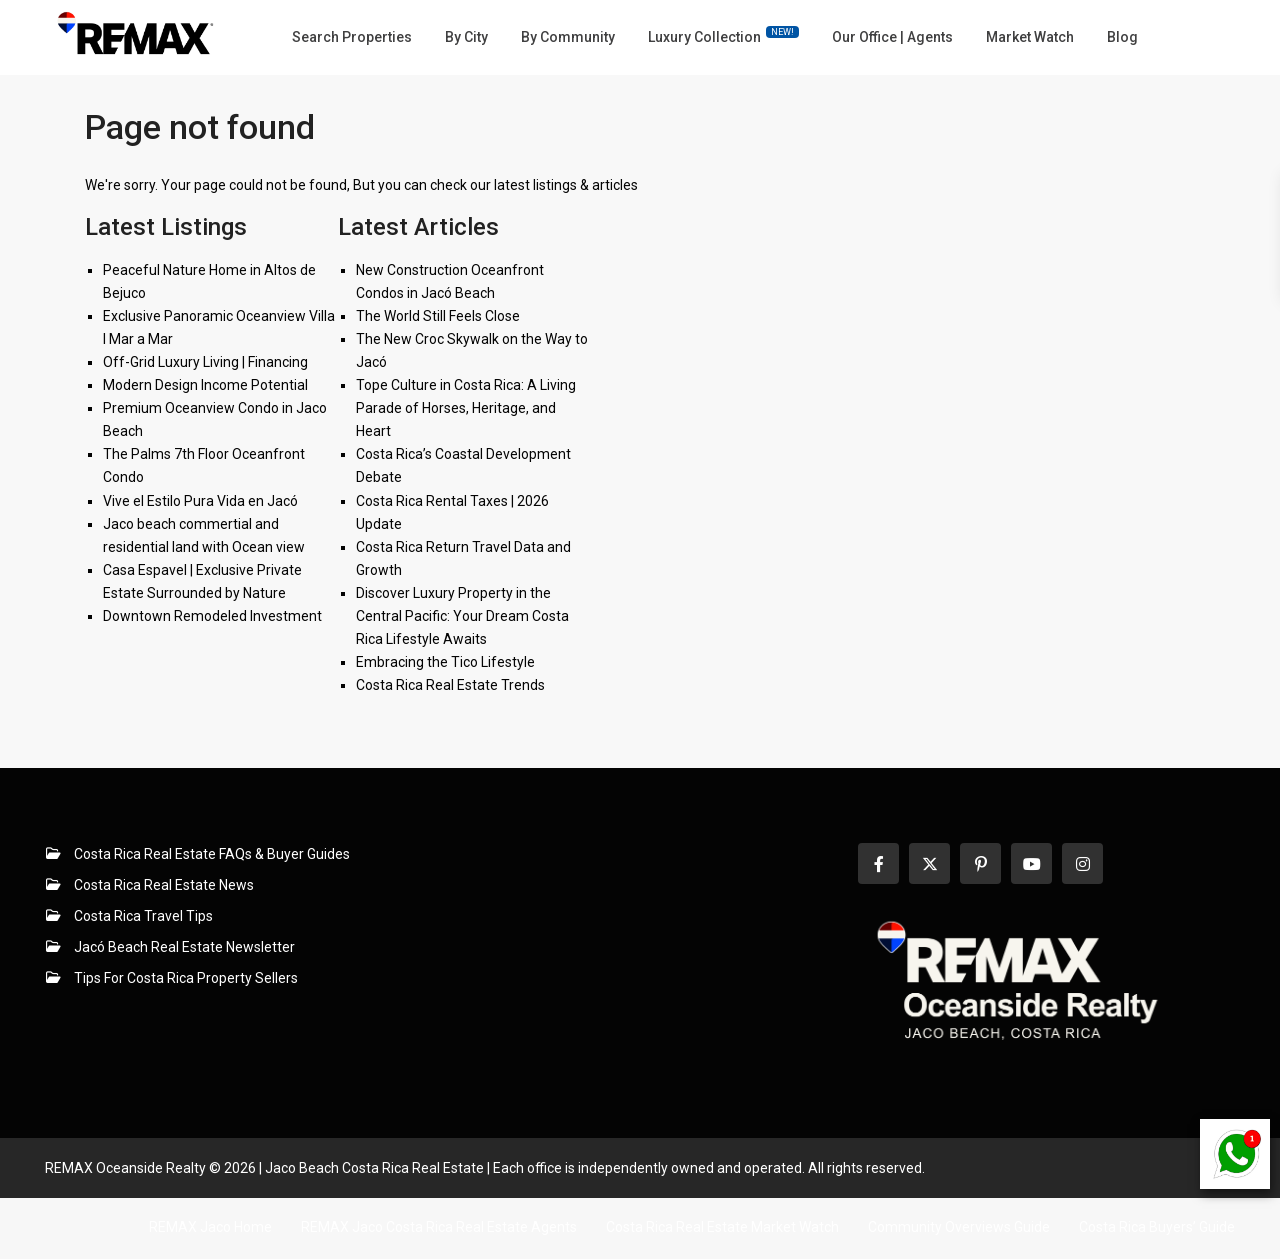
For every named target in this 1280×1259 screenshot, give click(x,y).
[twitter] (929, 863)
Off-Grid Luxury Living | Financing (205, 362)
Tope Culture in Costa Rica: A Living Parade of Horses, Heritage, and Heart (466, 408)
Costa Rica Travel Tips (143, 916)
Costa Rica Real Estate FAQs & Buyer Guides (212, 854)
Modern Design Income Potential (205, 385)
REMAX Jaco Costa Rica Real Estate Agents (439, 1227)
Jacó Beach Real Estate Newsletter (184, 947)
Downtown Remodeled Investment (212, 616)
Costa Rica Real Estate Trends (450, 685)
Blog (1122, 37)
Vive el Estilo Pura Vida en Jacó (200, 501)
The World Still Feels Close (438, 316)
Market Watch (1030, 37)
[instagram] (1082, 863)
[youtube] (1031, 863)
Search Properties (352, 37)
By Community (568, 37)
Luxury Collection (723, 35)
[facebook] (878, 863)
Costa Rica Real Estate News (164, 885)
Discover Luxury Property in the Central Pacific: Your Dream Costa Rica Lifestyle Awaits (462, 616)
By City (466, 37)
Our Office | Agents (892, 37)
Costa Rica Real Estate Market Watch (722, 1227)
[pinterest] (980, 863)
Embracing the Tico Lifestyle (445, 662)
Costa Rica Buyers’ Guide (1157, 1227)
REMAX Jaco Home (210, 1227)
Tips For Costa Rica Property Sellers (186, 978)
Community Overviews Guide (959, 1227)
